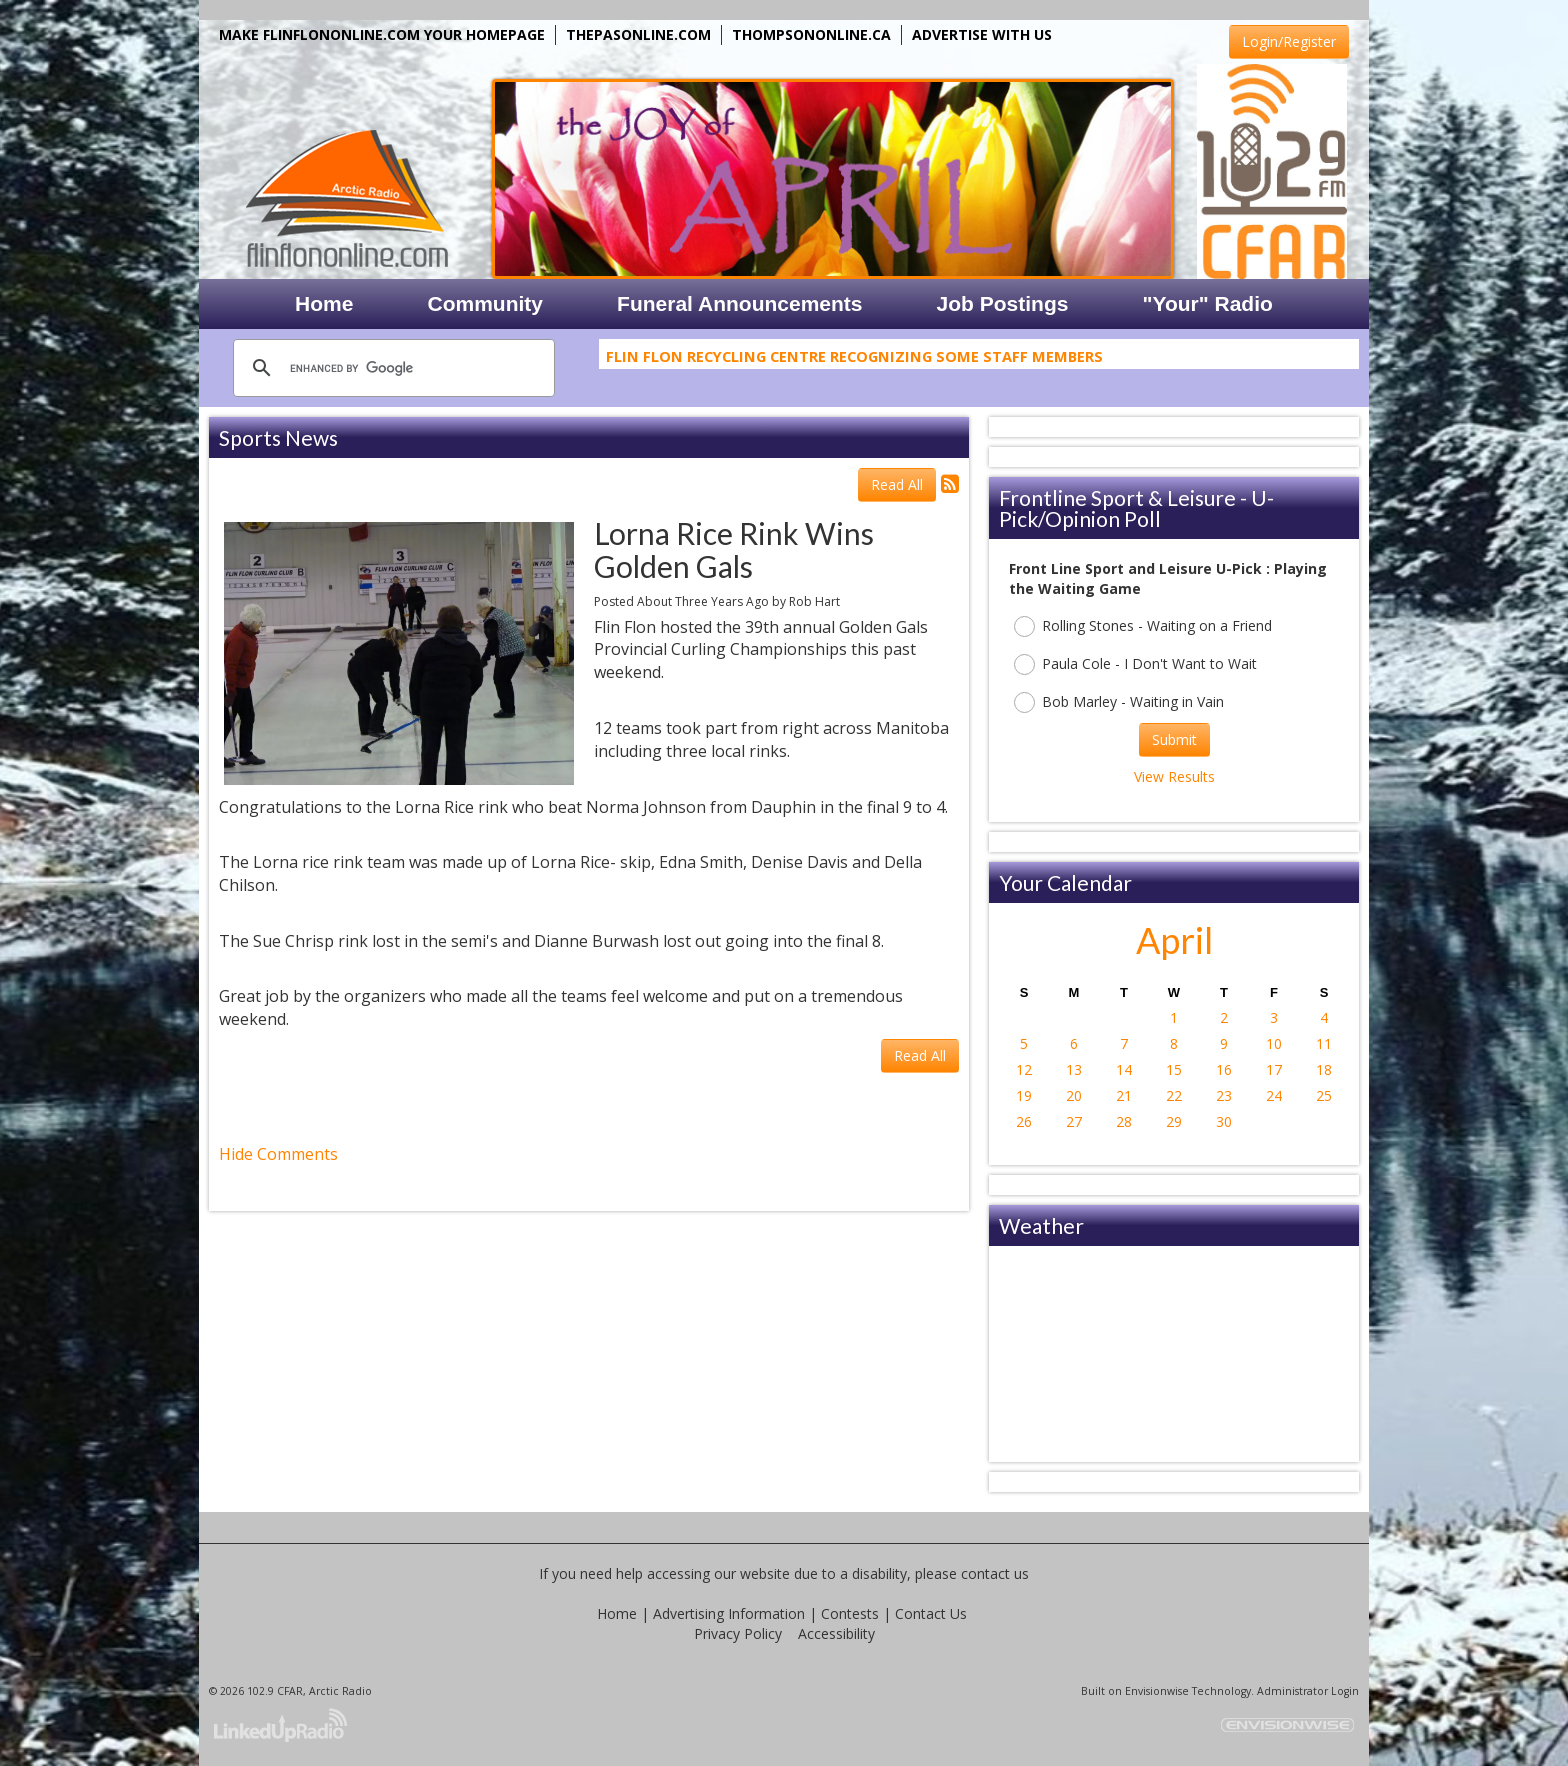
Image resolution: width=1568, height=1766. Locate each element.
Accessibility (836, 1633)
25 (1324, 1095)
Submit (1174, 739)
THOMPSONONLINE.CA (811, 34)
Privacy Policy (738, 1633)
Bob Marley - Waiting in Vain (1119, 702)
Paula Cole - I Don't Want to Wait (1135, 664)
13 (1074, 1069)
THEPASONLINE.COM (638, 34)
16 (1224, 1069)
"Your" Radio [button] (1207, 303)
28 (1124, 1121)
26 (1024, 1121)
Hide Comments (278, 1154)
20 (1074, 1095)
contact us (995, 1573)
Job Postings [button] (1003, 303)
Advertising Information (729, 1613)
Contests (850, 1613)
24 (1274, 1095)
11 (1324, 1043)
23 (1224, 1095)
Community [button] (486, 303)
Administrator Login (1308, 1691)
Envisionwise (1157, 1691)
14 (1124, 1069)
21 (1124, 1095)
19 (1024, 1095)
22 (1174, 1095)
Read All (897, 484)
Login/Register (1289, 41)
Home (617, 1613)
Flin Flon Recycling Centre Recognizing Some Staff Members (854, 360)
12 (1024, 1069)
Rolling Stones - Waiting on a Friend (1143, 626)
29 (1174, 1121)
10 (1274, 1043)
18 (1324, 1069)
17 (1274, 1069)
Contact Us (931, 1613)
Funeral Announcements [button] (739, 303)
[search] (391, 368)
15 (1174, 1069)
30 (1224, 1121)
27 (1074, 1121)
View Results (1174, 776)
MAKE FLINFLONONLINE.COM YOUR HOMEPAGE (382, 34)
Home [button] (324, 303)
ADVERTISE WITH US (982, 34)
